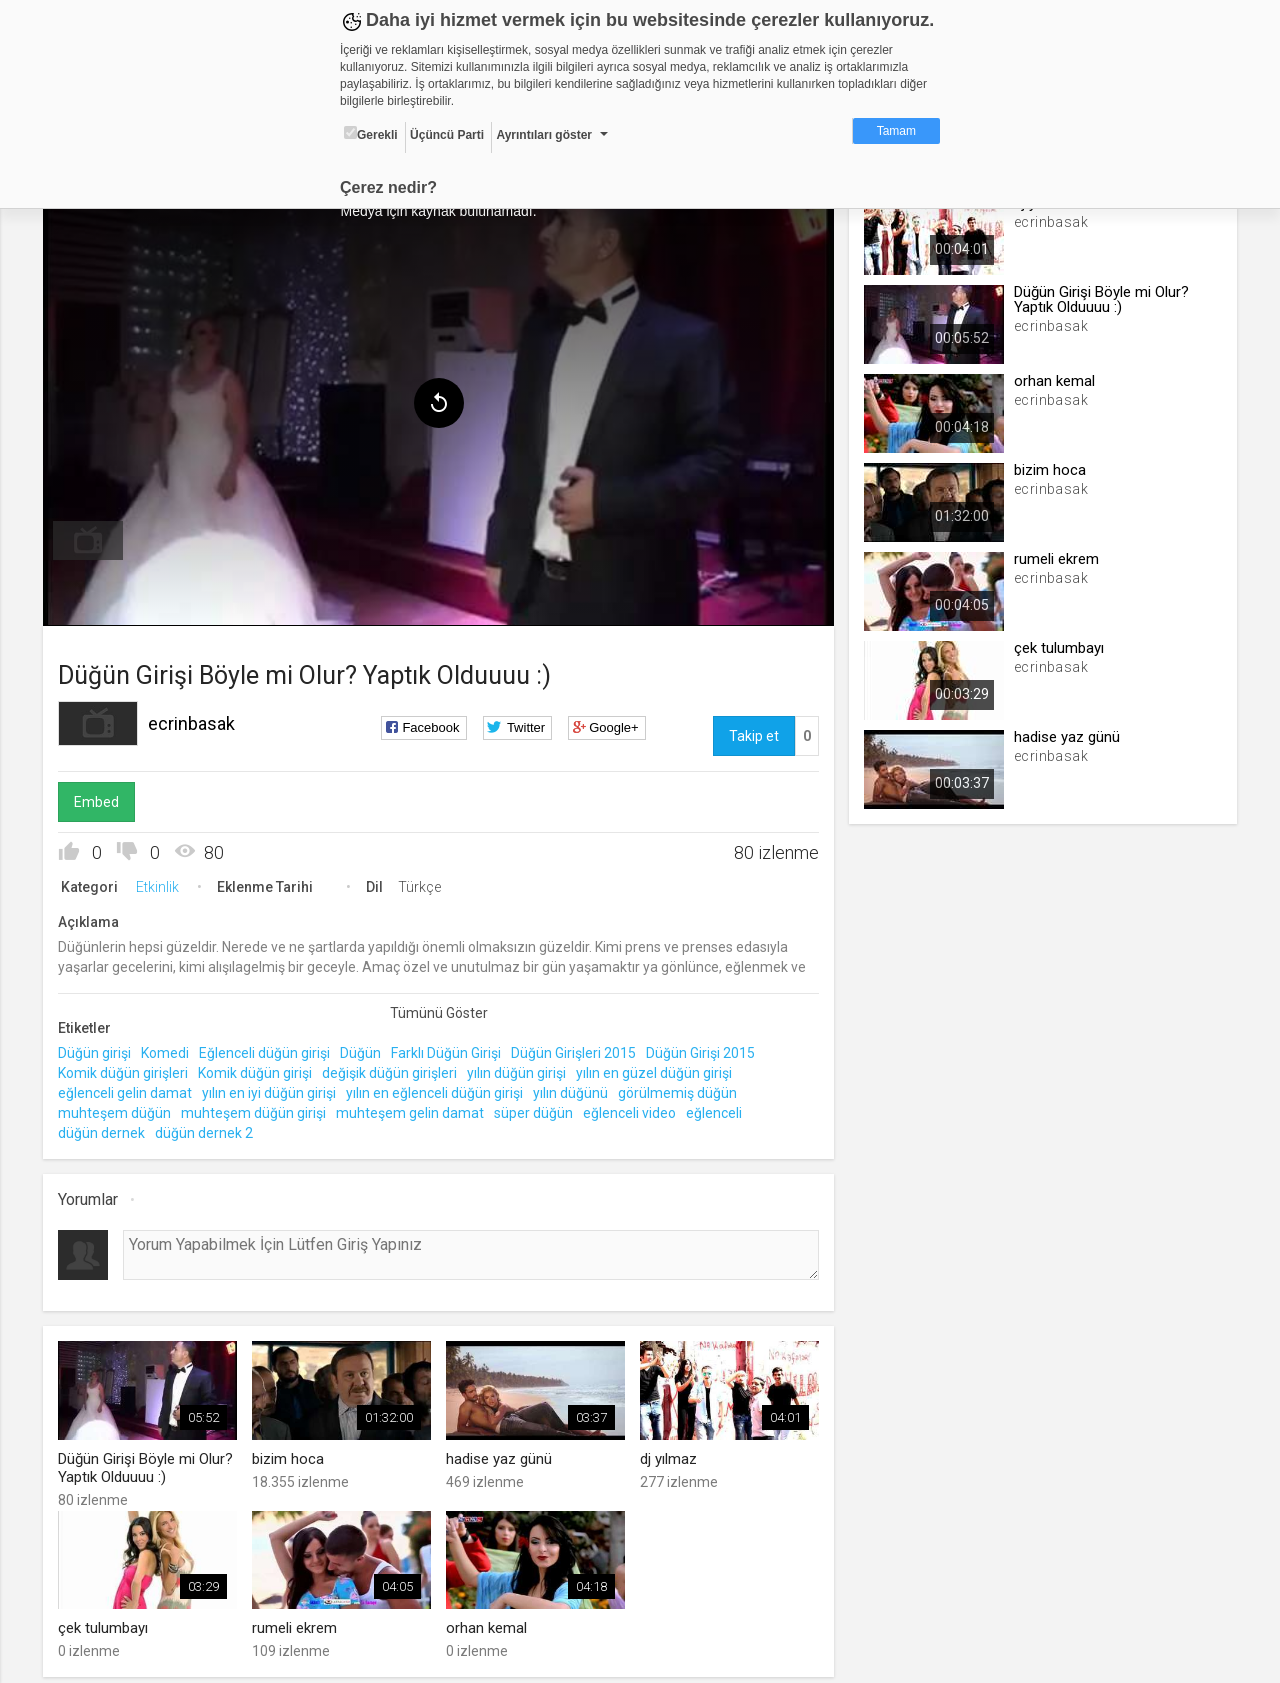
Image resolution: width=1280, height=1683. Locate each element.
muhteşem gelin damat (415, 1109)
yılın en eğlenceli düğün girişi (439, 1089)
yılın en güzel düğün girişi (659, 1069)
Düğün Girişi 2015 (705, 1050)
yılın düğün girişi (521, 1069)
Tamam (896, 131)
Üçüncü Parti (447, 135)
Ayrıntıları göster (544, 135)
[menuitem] (93, 538)
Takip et (752, 733)
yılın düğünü (575, 1089)
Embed (101, 799)
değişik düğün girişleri (394, 1069)
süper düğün (538, 1109)
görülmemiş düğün (682, 1089)
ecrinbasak (196, 720)
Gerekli (371, 134)
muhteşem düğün (119, 1109)
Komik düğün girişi (260, 1069)
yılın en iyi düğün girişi (274, 1089)
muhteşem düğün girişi (258, 1109)
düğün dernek (106, 1129)
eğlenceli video (634, 1109)
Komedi (170, 1050)
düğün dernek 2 (209, 1129)
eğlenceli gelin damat (130, 1089)
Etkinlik (162, 884)
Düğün (365, 1050)
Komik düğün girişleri (128, 1069)
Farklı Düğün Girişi (451, 1050)
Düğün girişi (99, 1050)
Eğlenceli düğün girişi (269, 1050)
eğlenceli (719, 1109)
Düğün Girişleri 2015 (578, 1050)
